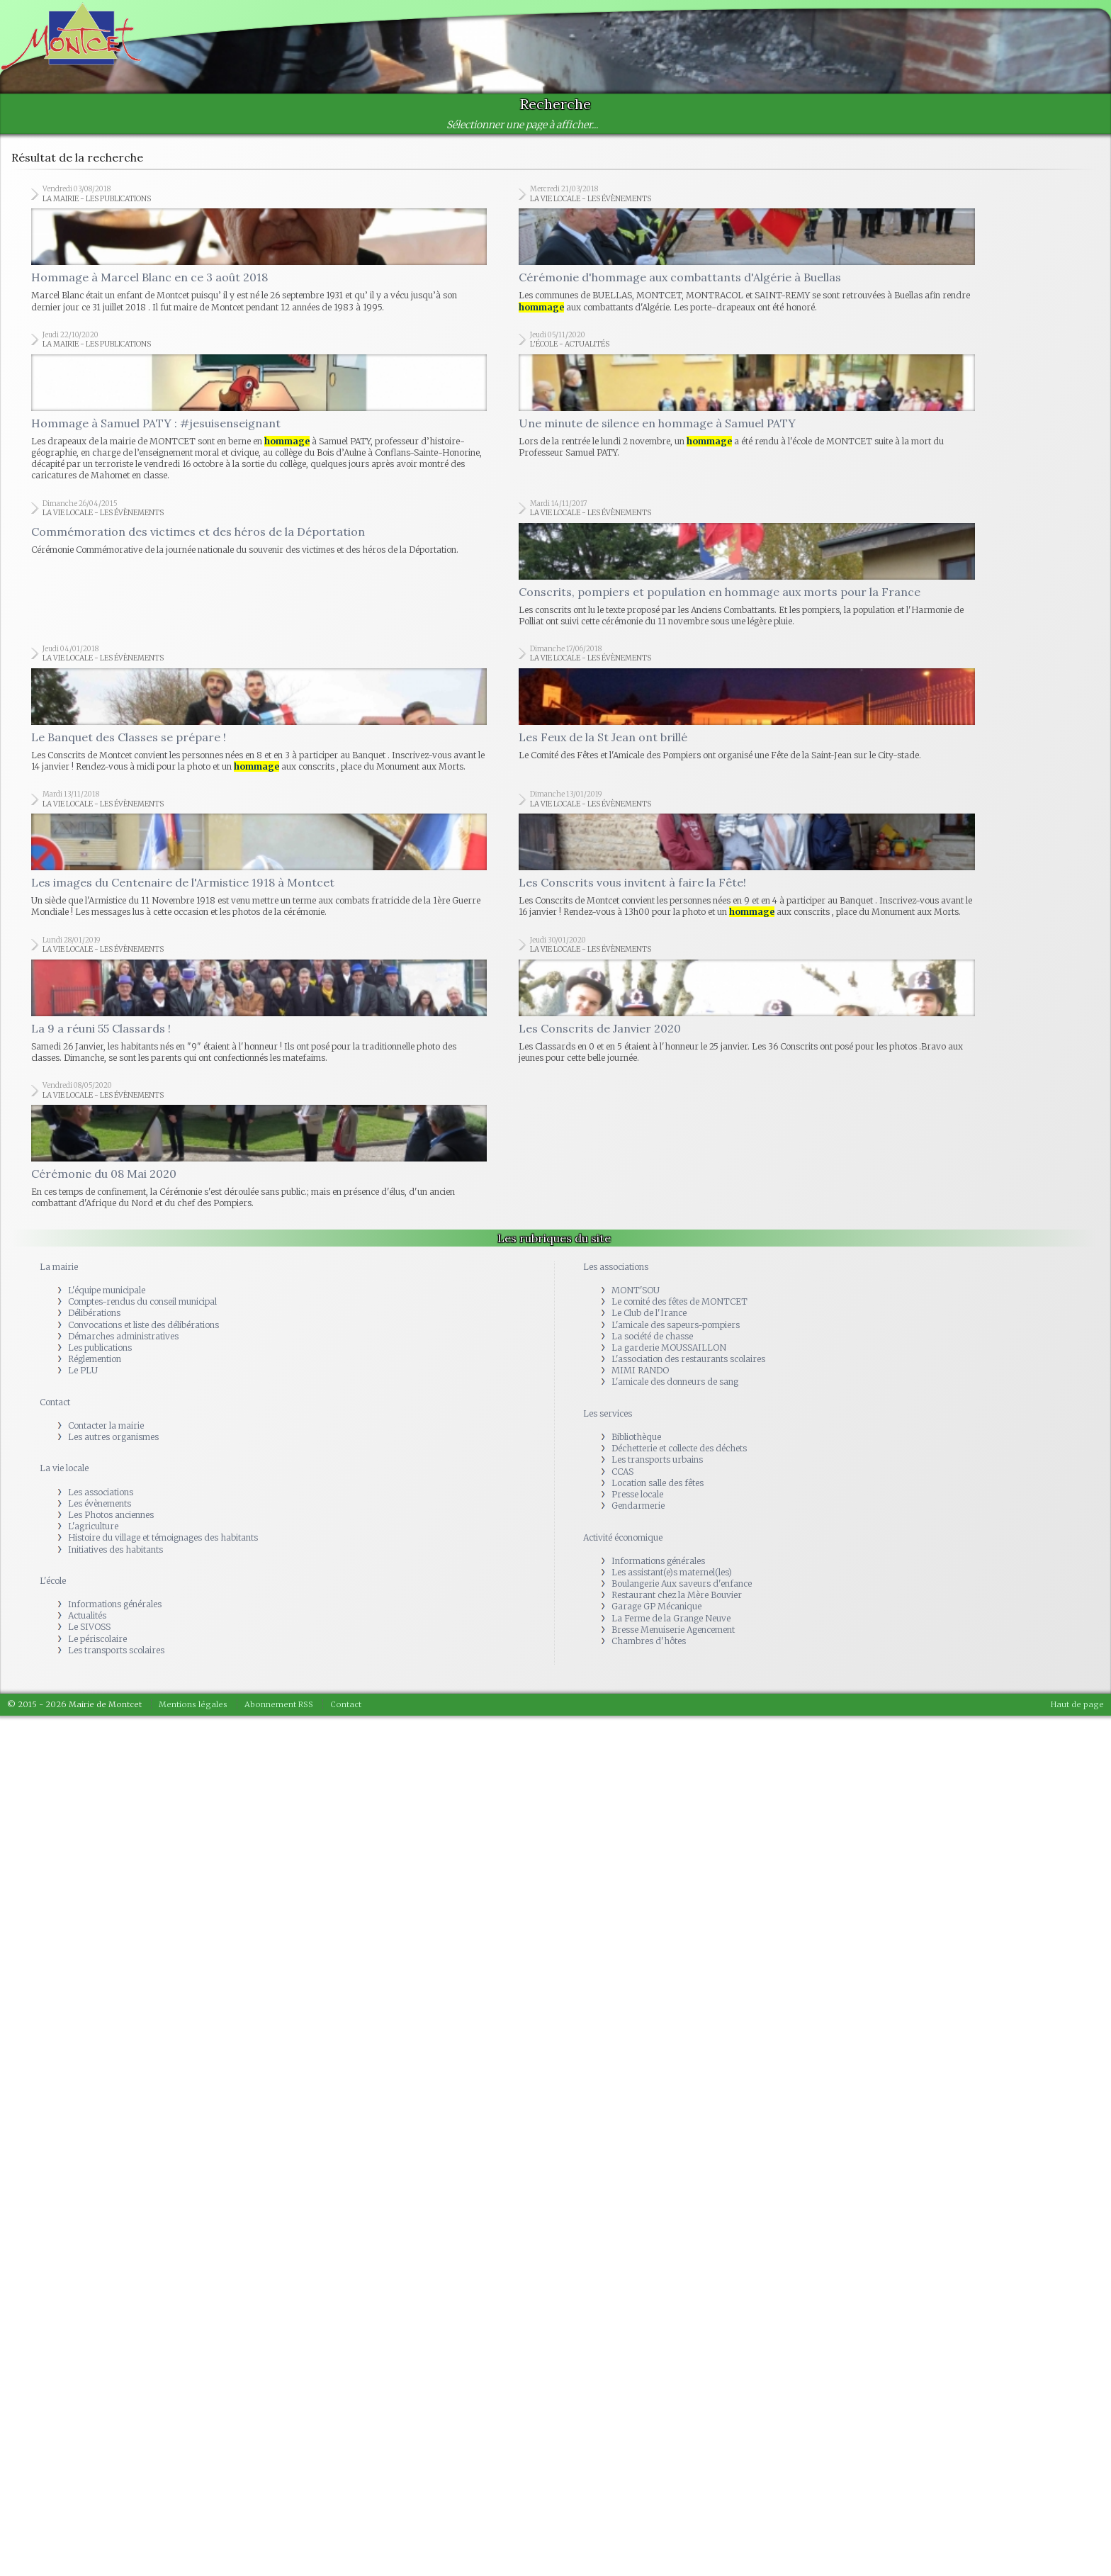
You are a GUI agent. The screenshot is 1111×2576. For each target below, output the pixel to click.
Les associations (100, 1492)
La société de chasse (652, 1336)
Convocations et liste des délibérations (143, 1325)
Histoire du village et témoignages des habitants (163, 1537)
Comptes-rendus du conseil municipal (142, 1301)
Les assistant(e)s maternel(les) (671, 1572)
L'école (53, 1580)
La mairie (59, 1266)
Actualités (87, 1615)
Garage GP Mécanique (656, 1606)
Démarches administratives (123, 1336)
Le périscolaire (97, 1638)
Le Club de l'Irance (649, 1312)
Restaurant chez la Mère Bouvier (676, 1595)
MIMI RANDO (640, 1370)
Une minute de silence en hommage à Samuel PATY (657, 423)
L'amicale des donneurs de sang (674, 1381)
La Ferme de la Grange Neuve (671, 1618)
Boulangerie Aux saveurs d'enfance (681, 1583)
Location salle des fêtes (657, 1483)
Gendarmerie (638, 1505)
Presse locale (637, 1494)
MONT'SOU (635, 1290)
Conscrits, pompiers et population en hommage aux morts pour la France (719, 592)
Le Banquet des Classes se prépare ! (128, 737)
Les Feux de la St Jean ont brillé (603, 737)
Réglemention (94, 1359)
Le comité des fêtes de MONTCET (679, 1301)
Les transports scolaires (116, 1650)
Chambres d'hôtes (648, 1641)
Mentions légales (193, 1704)
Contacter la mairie (106, 1425)
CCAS (622, 1471)
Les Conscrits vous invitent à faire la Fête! (632, 882)
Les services (607, 1413)
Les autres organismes (113, 1437)
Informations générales (115, 1604)
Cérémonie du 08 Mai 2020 (103, 1173)
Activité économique (622, 1537)
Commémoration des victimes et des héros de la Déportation (198, 531)
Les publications (100, 1347)
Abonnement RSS (278, 1704)
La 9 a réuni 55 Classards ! (101, 1028)
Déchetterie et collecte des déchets (679, 1448)
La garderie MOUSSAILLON (668, 1347)
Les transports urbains (657, 1459)
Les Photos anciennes (111, 1514)
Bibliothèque (636, 1437)
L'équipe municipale (106, 1290)
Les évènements (99, 1503)
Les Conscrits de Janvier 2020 (600, 1028)
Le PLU (83, 1370)
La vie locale (64, 1468)
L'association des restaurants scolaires (688, 1359)
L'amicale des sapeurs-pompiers (675, 1325)
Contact (55, 1402)
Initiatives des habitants (115, 1549)
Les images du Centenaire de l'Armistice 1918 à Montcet (182, 882)
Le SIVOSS (89, 1626)
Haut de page (1077, 1704)
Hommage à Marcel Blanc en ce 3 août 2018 (149, 277)
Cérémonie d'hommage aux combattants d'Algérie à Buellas (680, 277)
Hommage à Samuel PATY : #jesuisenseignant (156, 423)
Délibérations (94, 1312)
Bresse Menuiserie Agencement (673, 1629)
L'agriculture (93, 1526)
